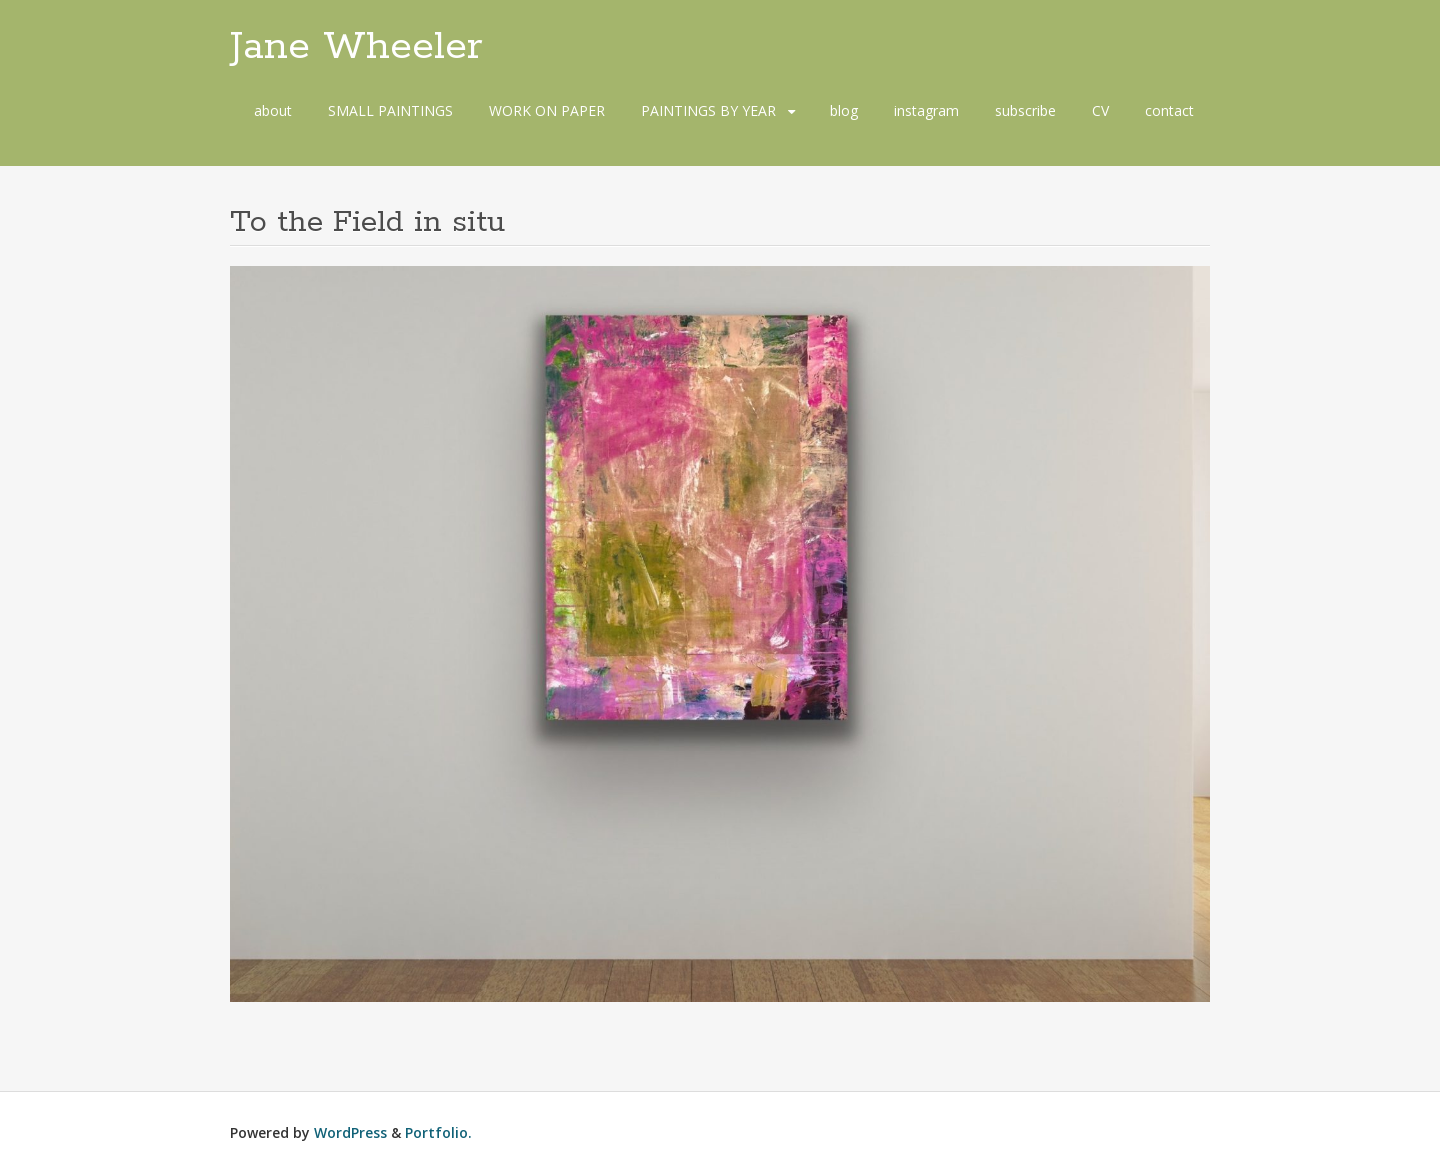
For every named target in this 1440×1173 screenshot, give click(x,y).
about (273, 110)
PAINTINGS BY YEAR (708, 110)
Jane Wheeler (356, 47)
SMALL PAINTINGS (390, 110)
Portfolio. (438, 1132)
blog (844, 110)
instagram (926, 110)
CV (1100, 110)
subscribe (1025, 110)
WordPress (350, 1132)
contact (1169, 110)
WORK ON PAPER (547, 110)
